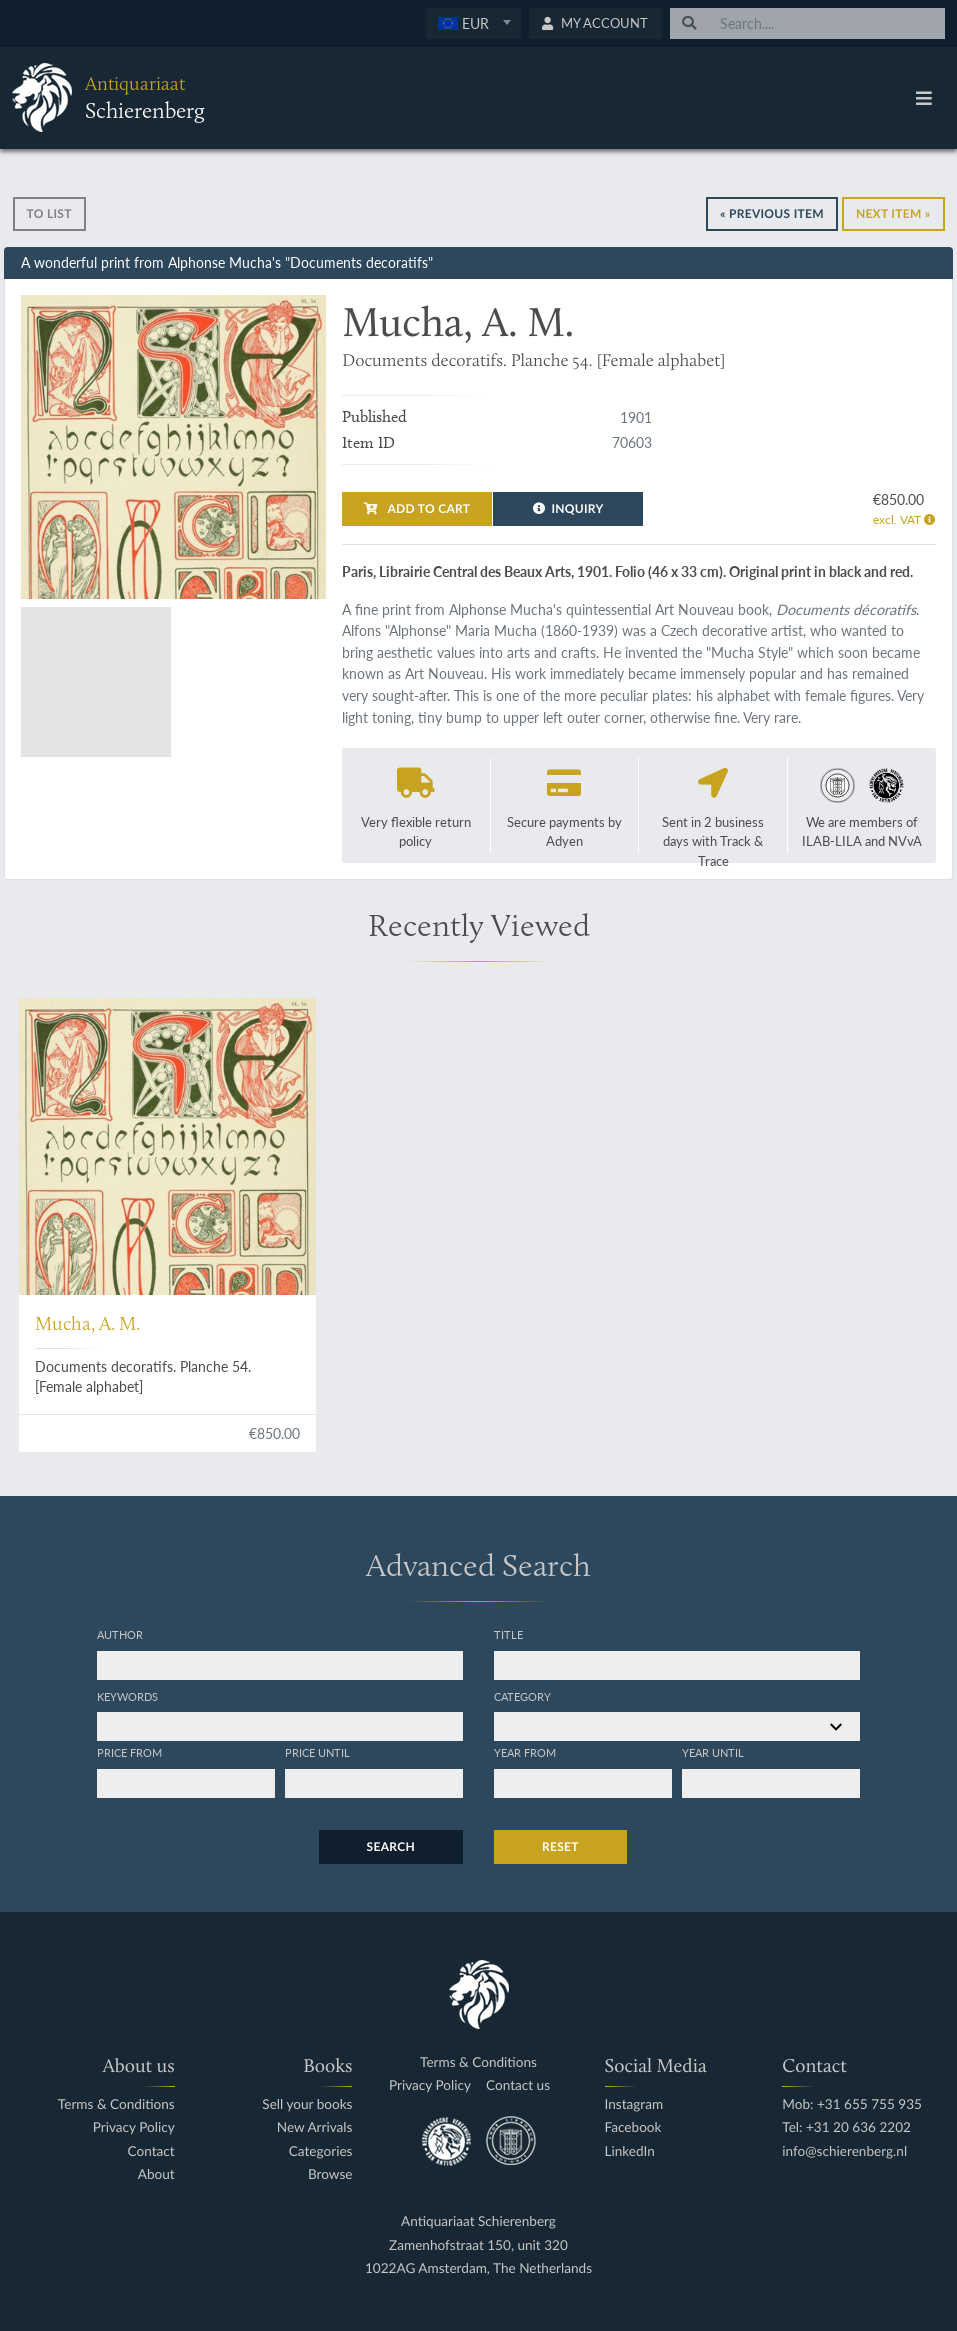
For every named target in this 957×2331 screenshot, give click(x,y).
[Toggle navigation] (924, 98)
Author (120, 1634)
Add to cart (417, 508)
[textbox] (472, 23)
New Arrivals (315, 2127)
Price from (129, 1752)
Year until (713, 1752)
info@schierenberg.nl (844, 2151)
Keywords (127, 1696)
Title (508, 1634)
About (156, 2174)
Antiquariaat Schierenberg (478, 2221)
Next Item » (893, 213)
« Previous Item (772, 213)
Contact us (518, 2085)
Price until (317, 1752)
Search (391, 1846)
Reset (560, 1846)
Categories (321, 2151)
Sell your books (307, 2104)
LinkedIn (630, 2151)
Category (522, 1696)
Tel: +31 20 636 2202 (846, 2127)
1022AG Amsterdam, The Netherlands (478, 2268)
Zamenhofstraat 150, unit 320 (478, 2245)
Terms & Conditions (116, 2104)
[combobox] (473, 23)
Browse (330, 2174)
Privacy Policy (134, 2127)
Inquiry (568, 508)
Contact (151, 2151)
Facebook (633, 2127)
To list (49, 213)
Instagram (634, 2104)
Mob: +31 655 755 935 (852, 2104)
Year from (525, 1752)
